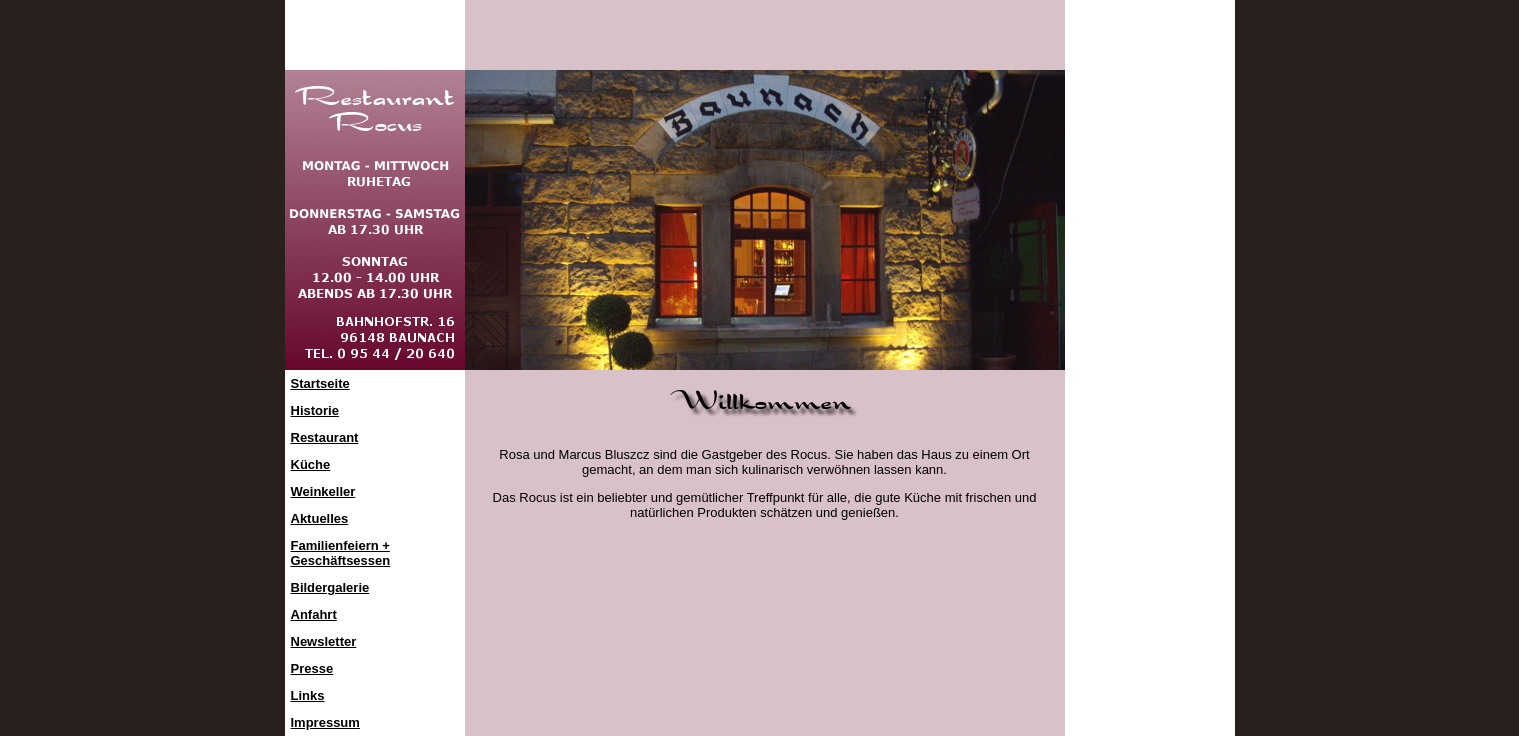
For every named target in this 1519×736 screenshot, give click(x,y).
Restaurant (325, 437)
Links (308, 695)
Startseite (320, 383)
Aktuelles (320, 518)
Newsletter (324, 641)
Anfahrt (314, 614)
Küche (311, 464)
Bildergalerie (330, 587)
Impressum (325, 722)
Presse (312, 668)
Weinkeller (323, 491)
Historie (315, 410)
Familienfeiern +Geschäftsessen (341, 553)
